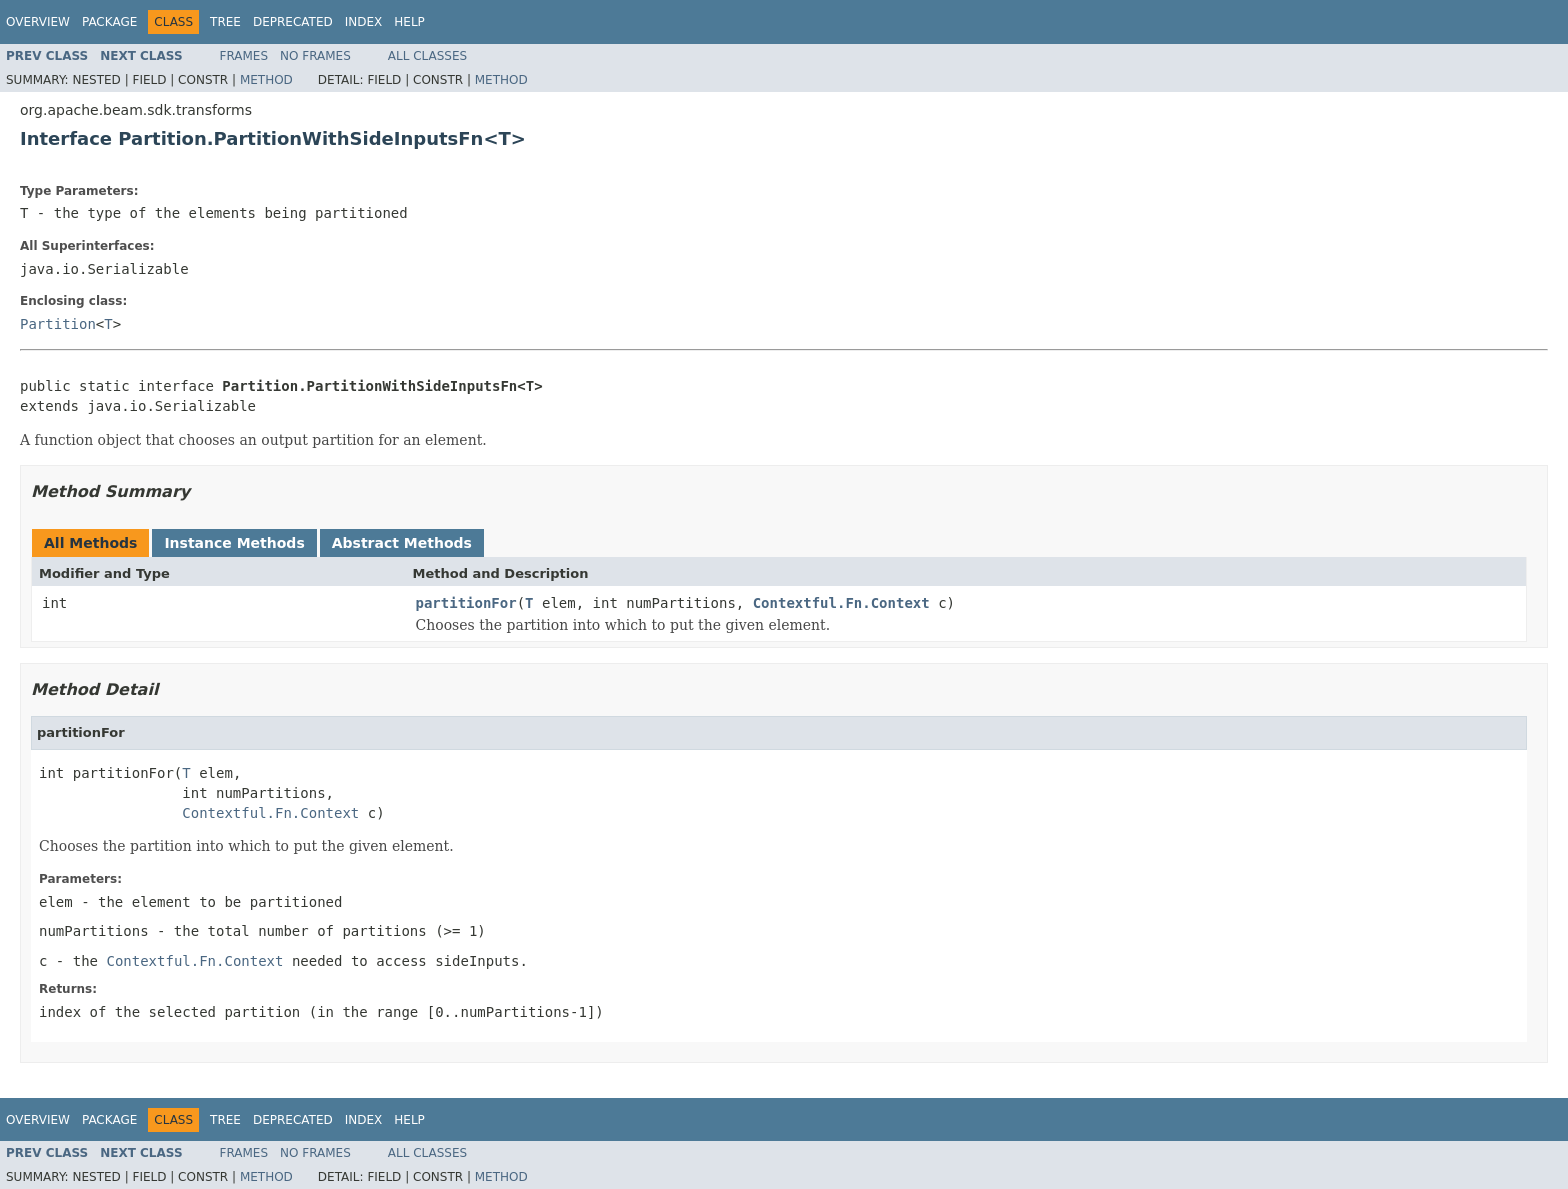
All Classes (427, 56)
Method (266, 80)
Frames (244, 56)
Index (364, 22)
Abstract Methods (402, 543)
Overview (38, 22)
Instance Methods (234, 543)
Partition (58, 324)
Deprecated (293, 22)
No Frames (315, 56)
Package (109, 22)
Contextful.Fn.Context (841, 603)
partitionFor (466, 603)
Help (409, 22)
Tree (225, 22)
